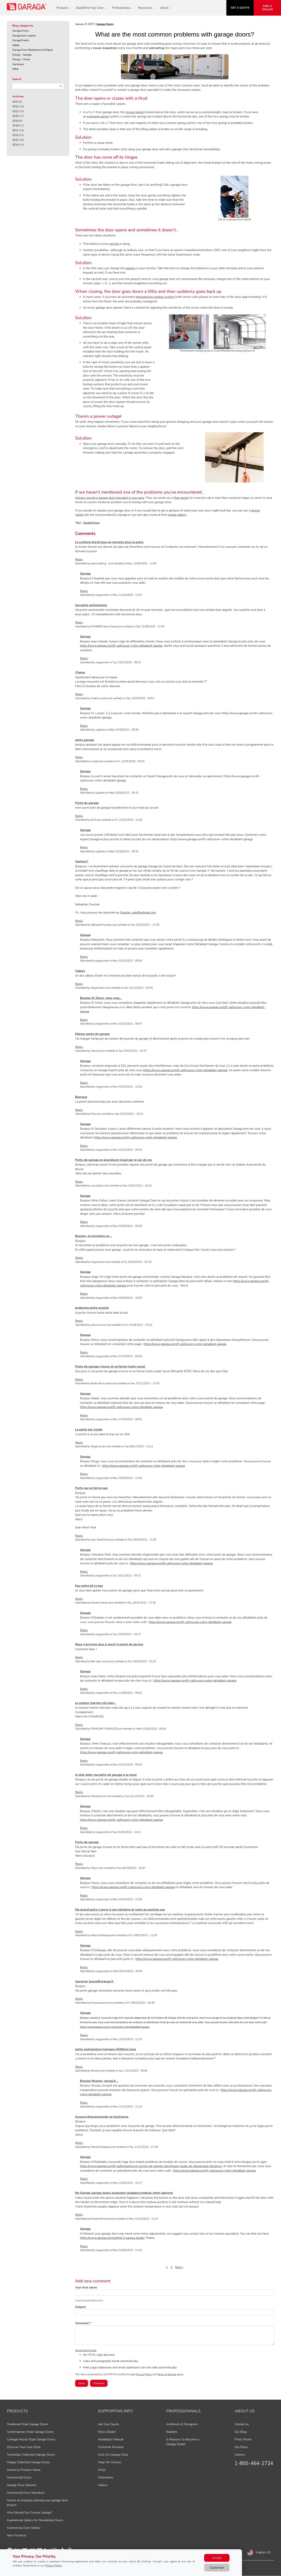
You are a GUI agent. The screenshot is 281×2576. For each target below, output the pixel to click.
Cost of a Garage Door (113, 2455)
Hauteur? (81, 861)
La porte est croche (88, 1429)
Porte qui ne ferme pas (91, 1488)
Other (15, 69)
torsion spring (135, 112)
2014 (15, 145)
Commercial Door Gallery (23, 2528)
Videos (103, 2485)
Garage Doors (20, 31)
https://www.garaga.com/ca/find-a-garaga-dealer (112, 2238)
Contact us (242, 2424)
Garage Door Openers (22, 2485)
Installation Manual (110, 2439)
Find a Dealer (107, 2432)
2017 (15, 130)
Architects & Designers (182, 2424)
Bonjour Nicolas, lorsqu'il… (99, 2081)
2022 (15, 106)
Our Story (241, 2447)
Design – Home (21, 59)
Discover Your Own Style (24, 2447)
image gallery (177, 515)
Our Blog (241, 2432)
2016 (15, 135)
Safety (16, 45)
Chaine (80, 672)
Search (16, 79)
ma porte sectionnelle (91, 605)
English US (263, 2552)
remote (114, 244)
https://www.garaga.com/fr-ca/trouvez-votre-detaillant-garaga (185, 1070)
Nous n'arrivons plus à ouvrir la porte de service (109, 1644)
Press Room (243, 2439)
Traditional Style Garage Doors (27, 2424)
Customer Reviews (111, 2447)
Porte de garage (87, 803)
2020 (15, 116)
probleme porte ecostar (92, 1308)
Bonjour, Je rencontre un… (93, 1236)
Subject (80, 2307)
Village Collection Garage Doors (28, 2462)
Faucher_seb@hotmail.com (138, 913)
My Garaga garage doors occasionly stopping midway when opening (124, 2193)
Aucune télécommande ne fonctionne (101, 2117)
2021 (15, 111)
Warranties (105, 2477)
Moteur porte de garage (92, 1034)
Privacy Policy (144, 2374)
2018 (15, 125)
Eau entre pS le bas (89, 1586)
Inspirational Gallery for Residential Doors (35, 2520)
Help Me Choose (109, 2462)
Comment (82, 2323)
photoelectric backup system (155, 297)
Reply (79, 559)
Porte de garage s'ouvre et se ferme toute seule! (110, 1366)
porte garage (84, 740)
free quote (181, 498)
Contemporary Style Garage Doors (30, 2432)
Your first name (86, 2287)
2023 (15, 102)
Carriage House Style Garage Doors (31, 2439)
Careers (240, 2455)
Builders (171, 2432)
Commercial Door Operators (26, 2493)
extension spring (98, 116)
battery (131, 268)
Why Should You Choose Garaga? (29, 2512)
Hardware (18, 64)
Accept (217, 2558)
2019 (15, 121)
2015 (15, 140)
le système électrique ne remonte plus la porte (109, 542)
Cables (80, 971)
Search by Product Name (24, 2470)
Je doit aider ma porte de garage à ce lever (106, 1775)
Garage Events (20, 40)
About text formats (86, 2350)
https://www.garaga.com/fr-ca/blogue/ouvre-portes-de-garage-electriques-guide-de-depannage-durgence (151, 2166)
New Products (17, 2535)
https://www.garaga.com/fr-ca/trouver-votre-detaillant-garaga (121, 646)
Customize (217, 2568)
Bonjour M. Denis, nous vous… (101, 998)
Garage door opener (24, 35)
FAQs (102, 2470)
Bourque (81, 1097)
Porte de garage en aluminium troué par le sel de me (113, 1160)
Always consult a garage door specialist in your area (109, 498)
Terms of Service (166, 2374)
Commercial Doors (19, 2477)
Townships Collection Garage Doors (31, 2455)
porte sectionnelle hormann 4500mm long (105, 2049)
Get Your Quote (108, 2424)
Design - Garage (21, 55)
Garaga (85, 573)
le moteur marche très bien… (95, 1703)
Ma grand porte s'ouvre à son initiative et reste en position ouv (120, 1910)
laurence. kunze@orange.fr (94, 1981)
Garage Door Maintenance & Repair (32, 50)
